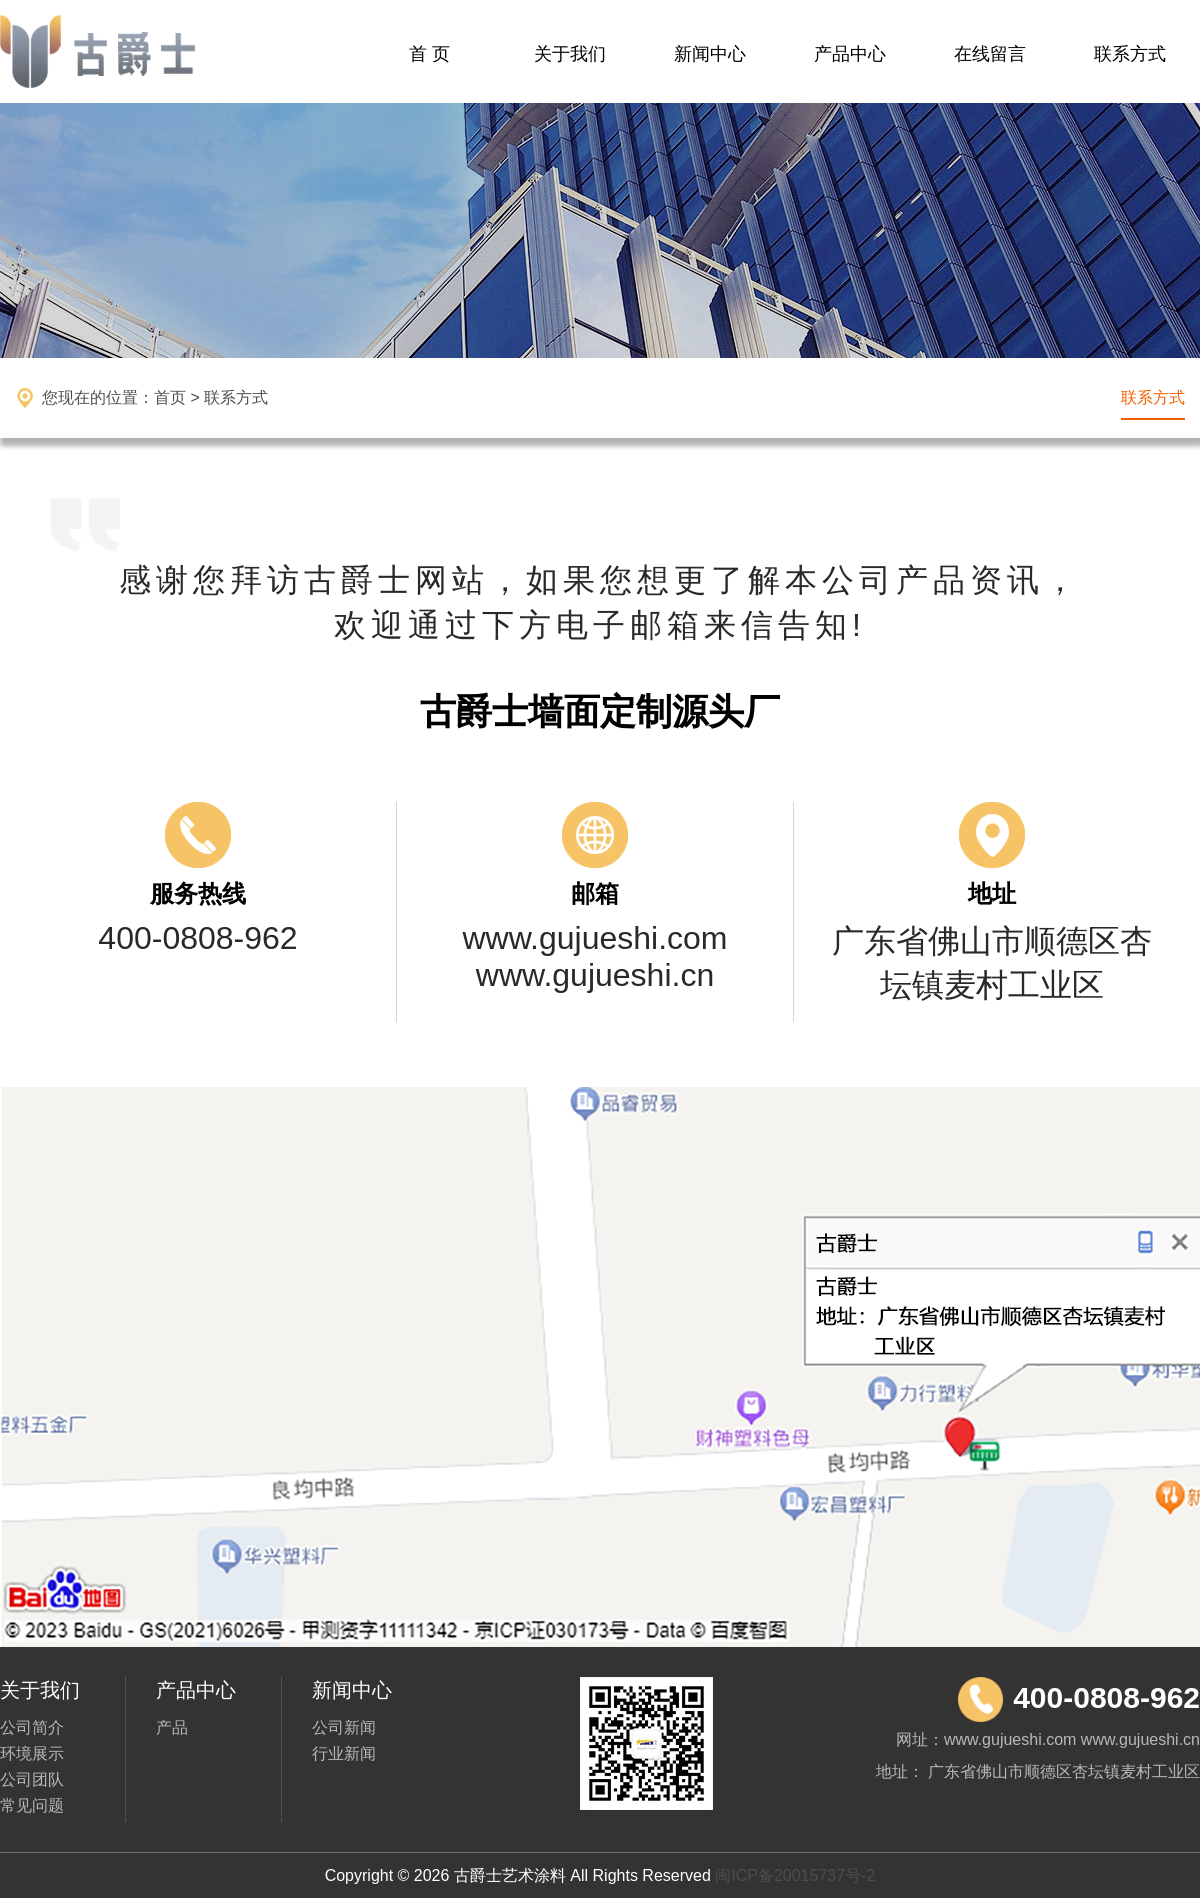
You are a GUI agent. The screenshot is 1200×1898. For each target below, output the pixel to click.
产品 (172, 1727)
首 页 (429, 54)
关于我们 (570, 54)
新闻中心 (710, 54)
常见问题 (32, 1805)
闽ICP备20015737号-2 (795, 1875)
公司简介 (32, 1727)
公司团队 (32, 1779)
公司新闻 (344, 1727)
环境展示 (32, 1753)
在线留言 (990, 54)
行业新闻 (344, 1753)
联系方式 (1130, 54)
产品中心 (850, 54)
